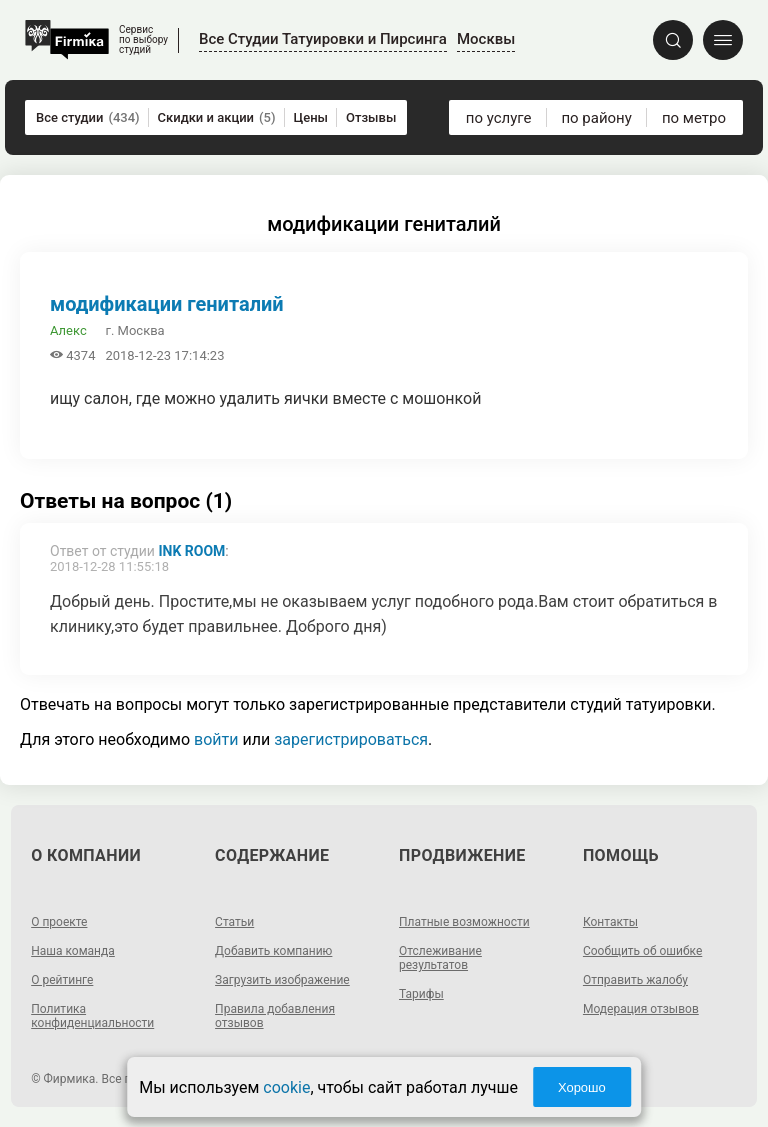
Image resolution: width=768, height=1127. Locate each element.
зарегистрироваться (351, 739)
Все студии (88, 117)
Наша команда (73, 951)
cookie (286, 1087)
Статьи (234, 922)
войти (216, 739)
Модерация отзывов (641, 1009)
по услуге (499, 118)
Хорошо (582, 1087)
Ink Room (191, 551)
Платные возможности (464, 922)
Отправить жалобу (635, 980)
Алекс (68, 330)
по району (596, 118)
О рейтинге (62, 980)
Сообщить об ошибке (642, 951)
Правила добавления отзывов (275, 1016)
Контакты (610, 922)
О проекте (59, 922)
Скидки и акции (217, 117)
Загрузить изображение (282, 980)
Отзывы (371, 117)
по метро (694, 118)
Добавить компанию (273, 951)
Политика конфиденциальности (92, 1016)
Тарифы (421, 994)
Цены (311, 117)
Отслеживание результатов (440, 958)
